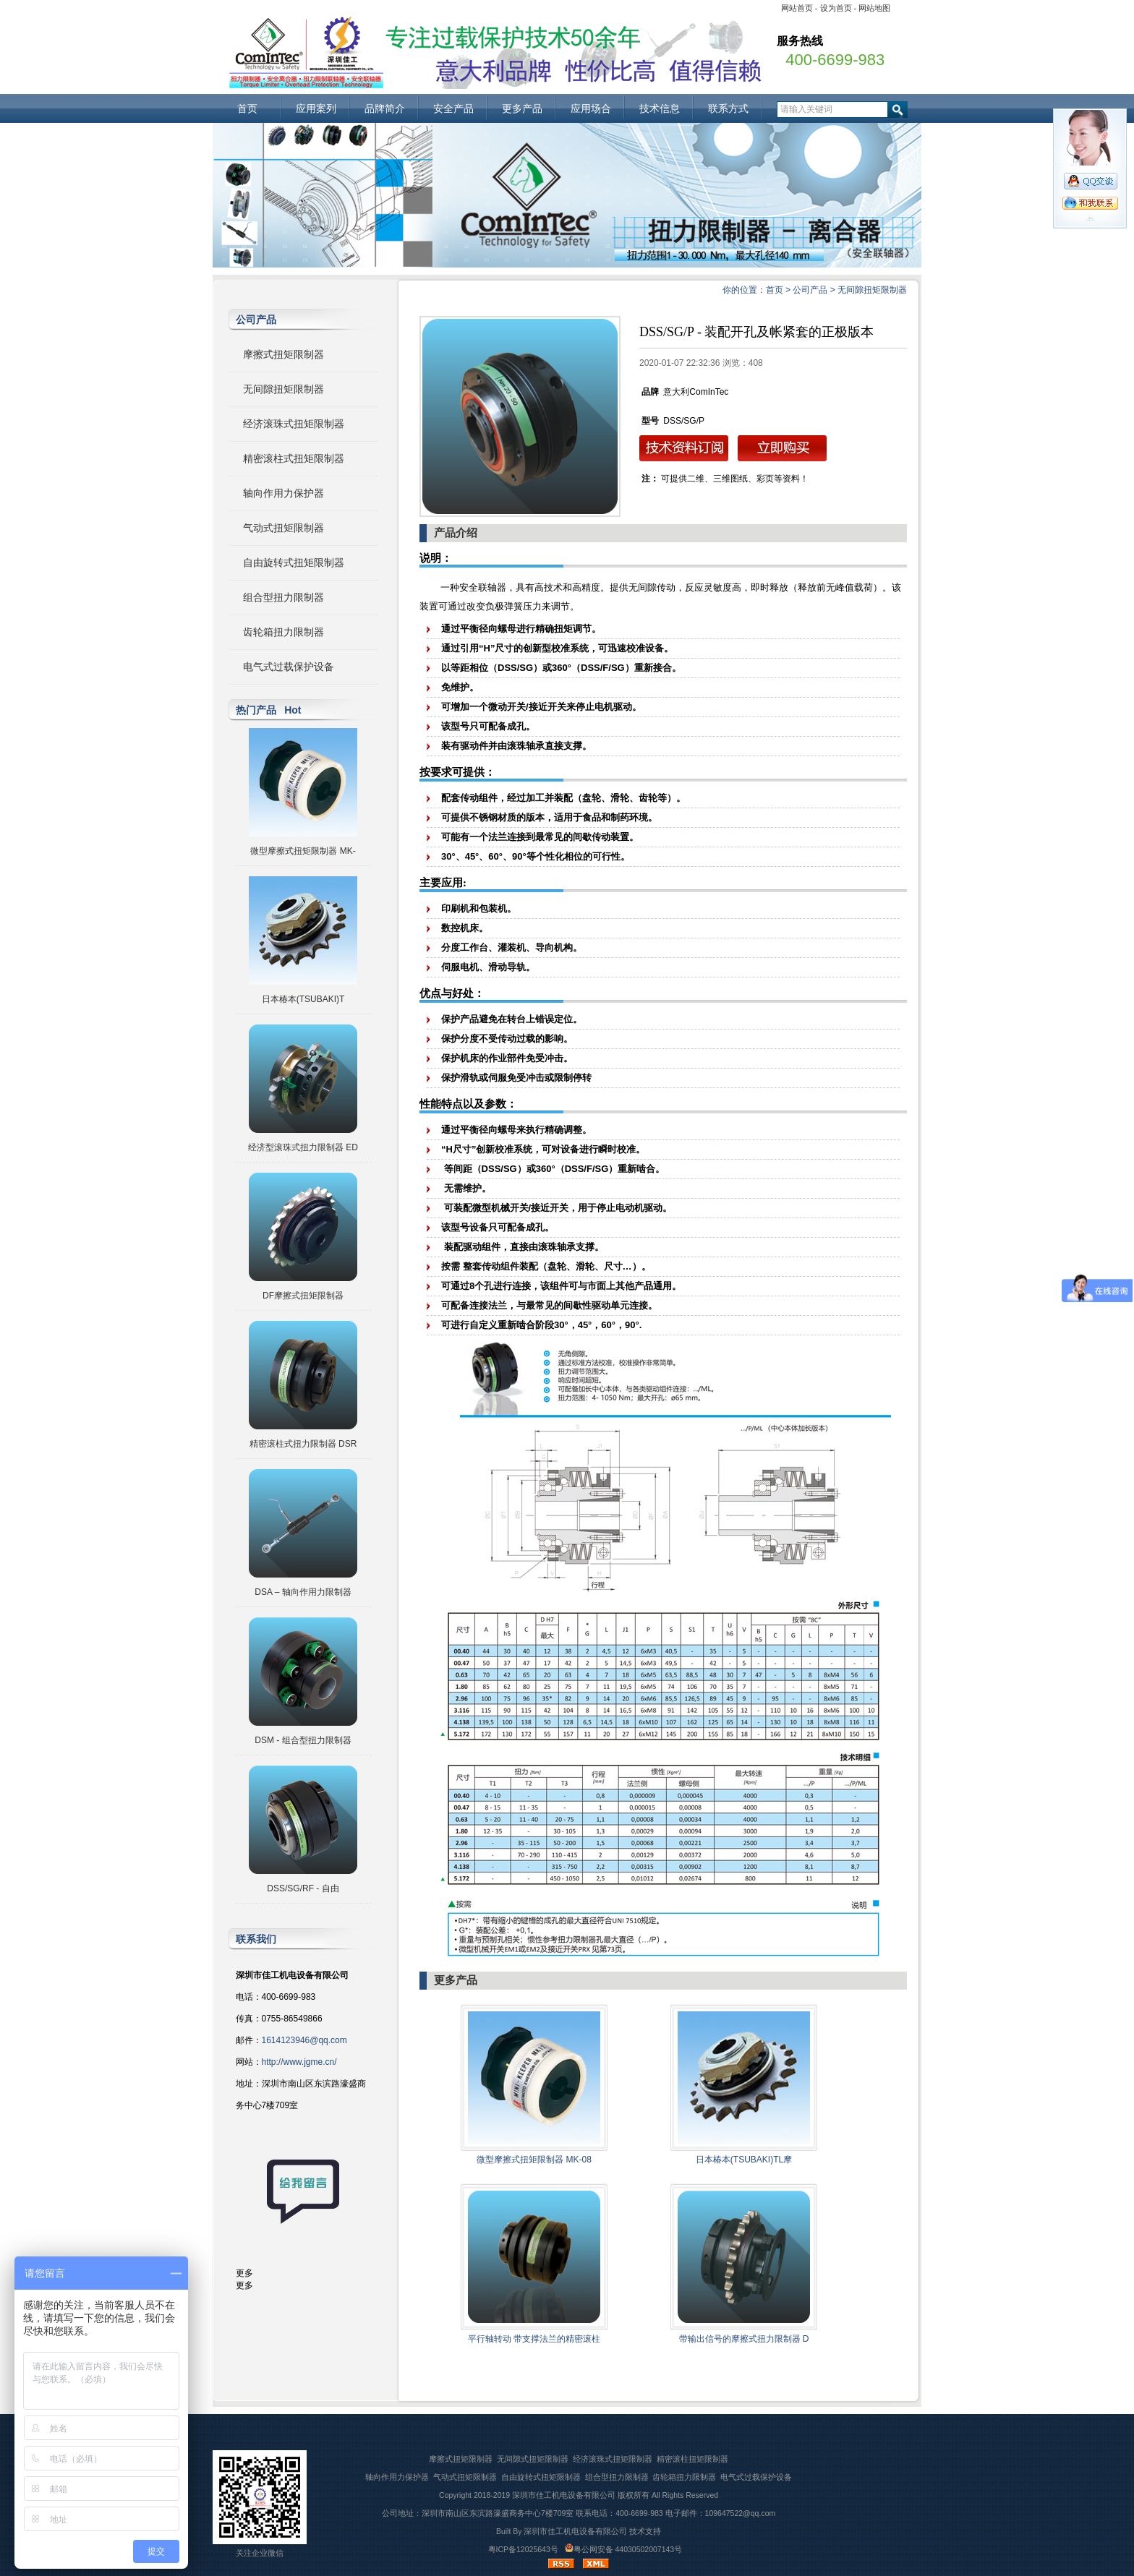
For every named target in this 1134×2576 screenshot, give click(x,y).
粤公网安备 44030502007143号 (624, 2549)
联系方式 (728, 108)
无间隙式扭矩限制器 (532, 2459)
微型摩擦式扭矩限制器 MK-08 (534, 2159)
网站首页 (797, 8)
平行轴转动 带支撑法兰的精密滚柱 (534, 2339)
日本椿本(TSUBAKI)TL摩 (744, 2159)
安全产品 (453, 108)
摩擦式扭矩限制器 (283, 354)
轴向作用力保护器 (283, 493)
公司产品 (810, 290)
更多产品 (522, 108)
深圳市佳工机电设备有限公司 (563, 2495)
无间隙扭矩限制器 (872, 290)
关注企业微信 (260, 2553)
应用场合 (591, 108)
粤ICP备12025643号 (523, 2549)
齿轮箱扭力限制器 (283, 632)
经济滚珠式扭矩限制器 (293, 423)
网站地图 (874, 8)
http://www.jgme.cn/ (299, 2062)
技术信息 (659, 108)
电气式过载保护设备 (288, 666)
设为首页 (836, 8)
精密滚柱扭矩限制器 (692, 2459)
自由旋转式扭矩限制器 (293, 562)
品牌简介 (384, 108)
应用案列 (316, 108)
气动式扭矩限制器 (283, 528)
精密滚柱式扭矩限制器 (293, 458)
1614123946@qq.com (304, 2040)
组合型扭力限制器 (283, 597)
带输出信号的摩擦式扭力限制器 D (744, 2339)
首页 (247, 108)
